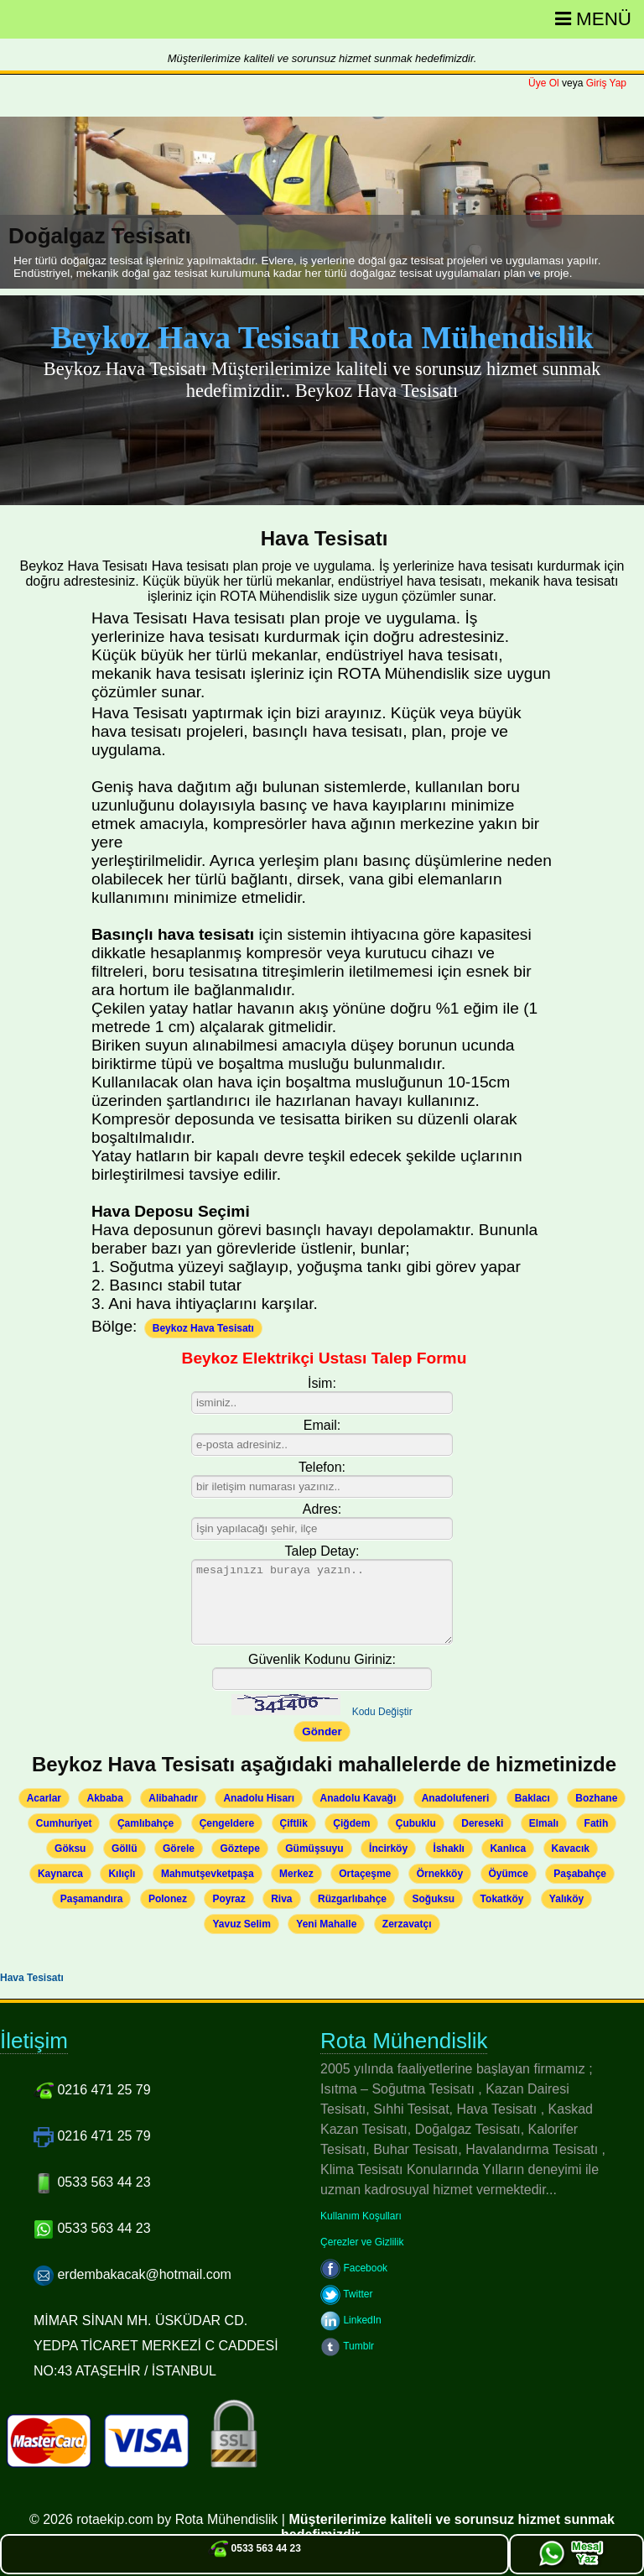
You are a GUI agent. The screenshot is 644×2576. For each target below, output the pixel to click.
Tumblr (347, 2346)
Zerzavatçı (407, 1924)
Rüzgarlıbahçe (352, 1899)
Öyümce (508, 1874)
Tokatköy (502, 1899)
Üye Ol (543, 83)
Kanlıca (508, 1848)
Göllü (125, 1848)
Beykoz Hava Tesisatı (203, 1328)
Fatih (596, 1823)
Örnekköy (440, 1874)
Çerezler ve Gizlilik (361, 2242)
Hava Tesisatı (32, 1978)
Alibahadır (173, 1798)
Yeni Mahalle (326, 1924)
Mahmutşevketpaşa (207, 1874)
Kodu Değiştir (382, 1712)
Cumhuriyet (64, 1823)
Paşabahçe (579, 1874)
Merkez (296, 1874)
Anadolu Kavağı (358, 1798)
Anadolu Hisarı (258, 1798)
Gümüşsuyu (314, 1848)
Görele (179, 1848)
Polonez (167, 1899)
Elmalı (543, 1823)
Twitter (346, 2294)
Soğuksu (433, 1899)
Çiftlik (294, 1823)
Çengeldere (227, 1823)
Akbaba (104, 1798)
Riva (281, 1899)
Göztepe (239, 1848)
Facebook (353, 2268)
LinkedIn (351, 2320)
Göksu (70, 1848)
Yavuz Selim (241, 1924)
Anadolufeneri (456, 1798)
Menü (593, 18)
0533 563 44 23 (254, 2548)
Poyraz (228, 1899)
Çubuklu (416, 1823)
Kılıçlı (121, 1874)
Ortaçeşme (365, 1874)
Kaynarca (60, 1874)
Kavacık (570, 1848)
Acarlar (44, 1798)
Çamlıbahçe (145, 1823)
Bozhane (596, 1798)
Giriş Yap (606, 83)
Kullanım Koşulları (361, 2216)
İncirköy (388, 1848)
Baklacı (532, 1798)
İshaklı (449, 1848)
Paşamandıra (91, 1899)
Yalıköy (566, 1899)
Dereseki (482, 1823)
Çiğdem (351, 1823)
